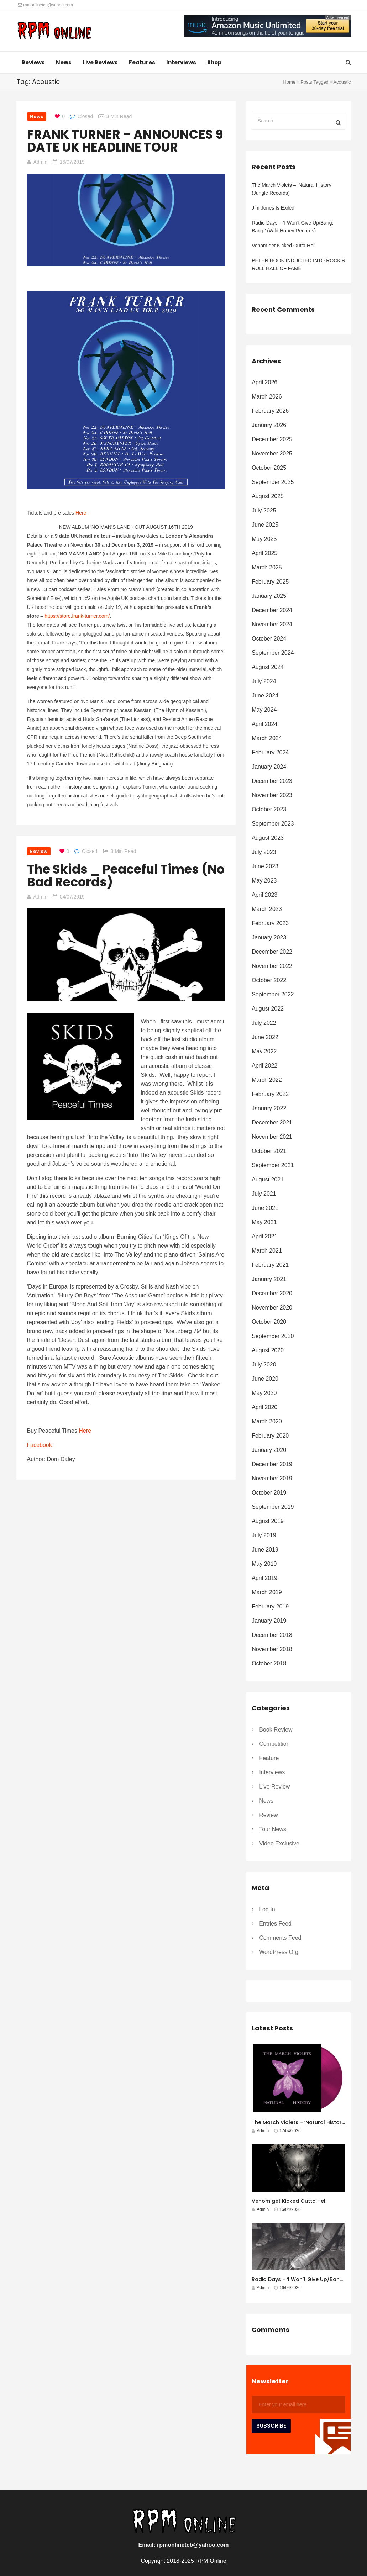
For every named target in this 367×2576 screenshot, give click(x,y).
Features (142, 62)
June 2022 (265, 1037)
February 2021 (270, 1265)
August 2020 (268, 1350)
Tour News (272, 1829)
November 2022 (272, 966)
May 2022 (264, 1051)
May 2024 (264, 710)
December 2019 (272, 1464)
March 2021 (267, 1251)
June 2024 (265, 695)
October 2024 (269, 639)
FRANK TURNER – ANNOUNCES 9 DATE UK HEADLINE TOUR (125, 141)
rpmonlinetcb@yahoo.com (45, 4)
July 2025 (264, 510)
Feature (269, 1758)
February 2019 (270, 1606)
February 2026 (270, 411)
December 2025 (272, 439)
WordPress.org (278, 1952)
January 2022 (269, 1108)
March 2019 (267, 1592)
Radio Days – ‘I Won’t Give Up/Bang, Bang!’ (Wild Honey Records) (292, 226)
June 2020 (265, 1379)
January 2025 (269, 596)
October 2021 (269, 1151)
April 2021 (264, 1236)
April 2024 (264, 724)
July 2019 (264, 1535)
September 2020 (273, 1336)
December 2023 (272, 781)
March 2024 (267, 738)
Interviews (181, 62)
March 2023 (267, 909)
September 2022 (273, 994)
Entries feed (275, 1924)
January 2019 (269, 1621)
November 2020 (272, 1308)
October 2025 (269, 468)
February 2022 (270, 1094)
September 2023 (273, 824)
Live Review (274, 1787)
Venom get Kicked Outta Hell (283, 245)
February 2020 (270, 1436)
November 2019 (272, 1478)
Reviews (33, 62)
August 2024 (268, 667)
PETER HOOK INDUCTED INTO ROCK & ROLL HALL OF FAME (298, 264)
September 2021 (273, 1165)
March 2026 (267, 397)
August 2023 (268, 838)
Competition (274, 1744)
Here (80, 513)
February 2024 (270, 752)
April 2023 (264, 895)
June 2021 (265, 1208)
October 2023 (269, 809)
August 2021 (268, 1179)
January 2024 (269, 767)
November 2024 (272, 624)
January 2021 (269, 1279)
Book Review (275, 1730)
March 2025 (267, 567)
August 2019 (268, 1521)
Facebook (40, 1445)
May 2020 (264, 1393)
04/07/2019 (72, 897)
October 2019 (269, 1493)
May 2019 (264, 1564)
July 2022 (264, 1023)
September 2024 (273, 653)
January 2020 (269, 1450)
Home (289, 82)
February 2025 (270, 582)
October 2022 (269, 980)
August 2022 (268, 1009)
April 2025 (264, 553)
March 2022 (267, 1080)
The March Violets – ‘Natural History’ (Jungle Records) (292, 189)
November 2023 (272, 795)
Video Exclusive (279, 1843)
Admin (40, 162)
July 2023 (264, 852)
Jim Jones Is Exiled (273, 208)
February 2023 (270, 923)
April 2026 (264, 382)
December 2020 (272, 1293)
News (64, 62)
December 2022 (272, 952)
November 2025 (272, 454)
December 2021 (272, 1123)
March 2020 (267, 1421)
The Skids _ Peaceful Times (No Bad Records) (126, 875)
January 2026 (269, 425)
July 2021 (264, 1194)
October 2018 (269, 1663)
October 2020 (269, 1322)
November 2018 (272, 1649)
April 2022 (264, 1066)
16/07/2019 (72, 162)
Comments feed (280, 1938)
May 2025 (264, 539)
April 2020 (264, 1407)
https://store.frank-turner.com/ (77, 616)
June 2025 (265, 525)
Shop (214, 62)
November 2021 (272, 1137)
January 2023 (269, 937)
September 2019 (273, 1507)
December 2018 (272, 1635)
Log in (267, 1909)
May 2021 (264, 1222)
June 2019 (265, 1550)
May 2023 (264, 881)
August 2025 (268, 496)
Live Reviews (100, 62)
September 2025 (273, 482)
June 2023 (265, 866)
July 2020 (264, 1364)
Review (39, 851)
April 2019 (264, 1578)
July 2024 (264, 681)
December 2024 (272, 610)
